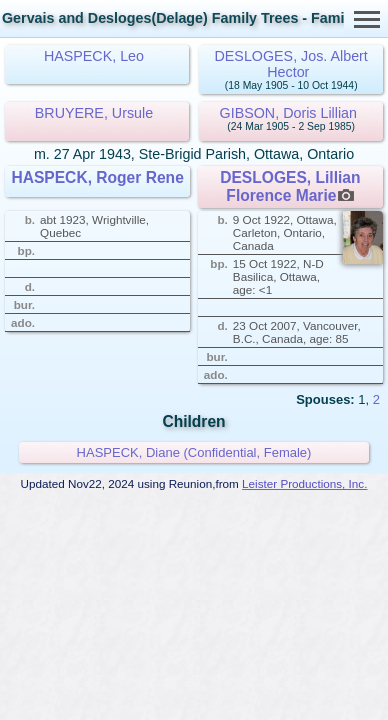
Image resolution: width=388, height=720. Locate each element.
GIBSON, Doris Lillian (288, 113)
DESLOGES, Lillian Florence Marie (290, 186)
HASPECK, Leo (94, 56)
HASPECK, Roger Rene (97, 177)
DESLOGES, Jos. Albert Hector (290, 64)
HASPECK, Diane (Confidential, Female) (194, 452)
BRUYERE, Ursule (94, 113)
